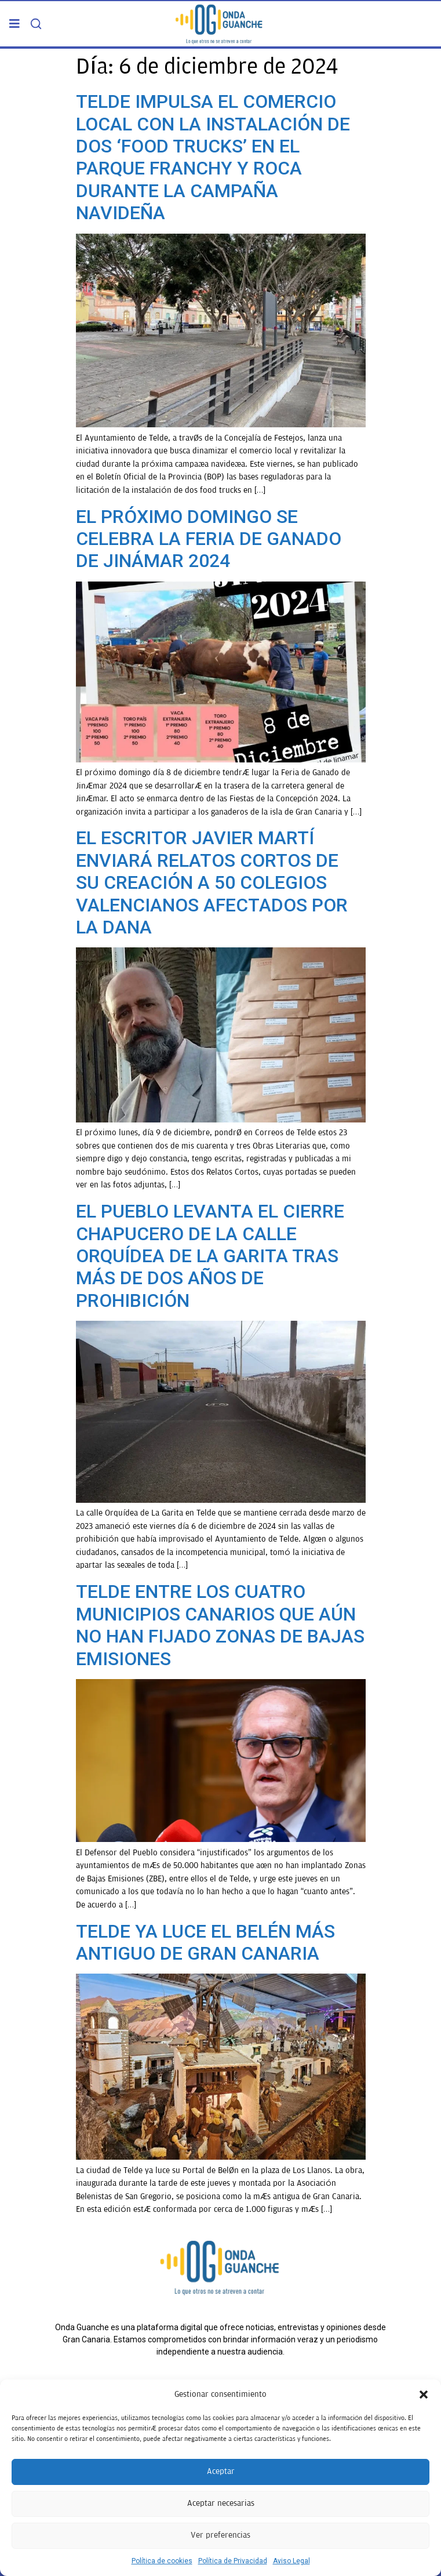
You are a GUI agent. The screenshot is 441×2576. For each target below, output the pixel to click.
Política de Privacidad (232, 2561)
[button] (423, 2394)
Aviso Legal (291, 2561)
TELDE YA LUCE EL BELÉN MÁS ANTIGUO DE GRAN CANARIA (205, 1942)
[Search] (36, 24)
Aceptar (221, 2471)
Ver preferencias (220, 2535)
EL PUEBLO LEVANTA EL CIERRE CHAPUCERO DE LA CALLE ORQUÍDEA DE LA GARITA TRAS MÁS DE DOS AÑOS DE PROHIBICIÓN (210, 1255)
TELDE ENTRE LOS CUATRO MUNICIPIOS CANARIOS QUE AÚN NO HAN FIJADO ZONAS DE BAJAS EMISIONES (220, 1625)
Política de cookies (162, 2561)
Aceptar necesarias (220, 2503)
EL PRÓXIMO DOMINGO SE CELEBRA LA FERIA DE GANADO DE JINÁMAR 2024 (208, 539)
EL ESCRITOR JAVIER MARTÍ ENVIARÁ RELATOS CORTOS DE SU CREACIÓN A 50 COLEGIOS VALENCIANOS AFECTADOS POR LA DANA (212, 882)
